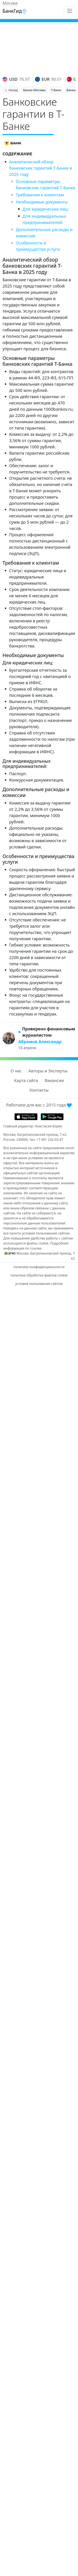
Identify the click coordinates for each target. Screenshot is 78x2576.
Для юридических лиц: (45, 209)
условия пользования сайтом (39, 1283)
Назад (11, 90)
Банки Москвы (34, 90)
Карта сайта (26, 1080)
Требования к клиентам (40, 195)
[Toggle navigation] (70, 11)
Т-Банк (56, 90)
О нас (16, 1071)
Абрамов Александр (40, 1041)
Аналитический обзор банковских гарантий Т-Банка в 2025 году (40, 168)
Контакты (39, 1090)
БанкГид (14, 11)
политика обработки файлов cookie (39, 1275)
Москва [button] (10, 3)
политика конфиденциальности (38, 1267)
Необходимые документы (42, 202)
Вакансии (54, 1080)
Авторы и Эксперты (48, 1071)
